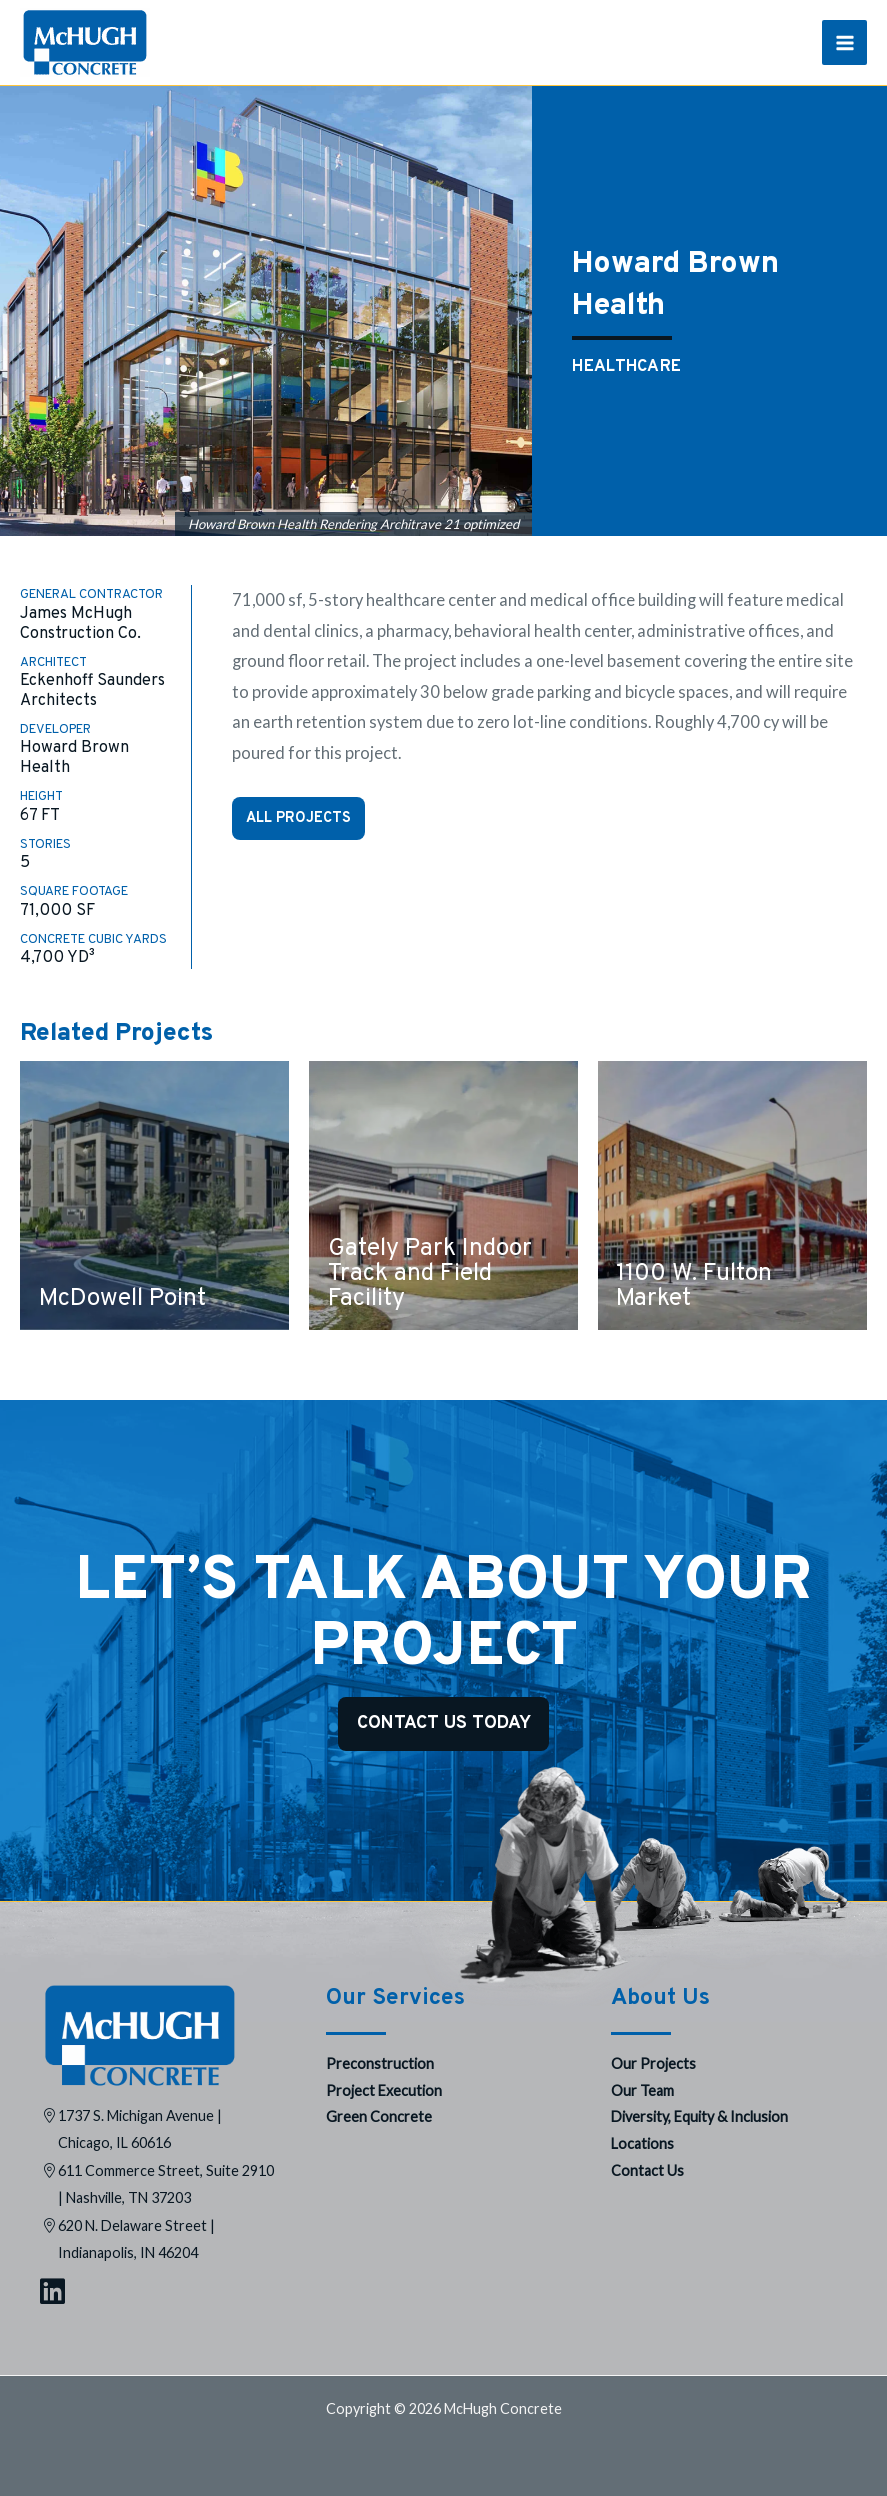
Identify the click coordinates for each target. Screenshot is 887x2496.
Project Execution (384, 2090)
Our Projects (653, 2063)
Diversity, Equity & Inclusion (699, 2116)
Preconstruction (380, 2063)
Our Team (642, 2090)
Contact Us (647, 2170)
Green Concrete (379, 2116)
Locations (642, 2143)
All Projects (298, 818)
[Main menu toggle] (844, 42)
